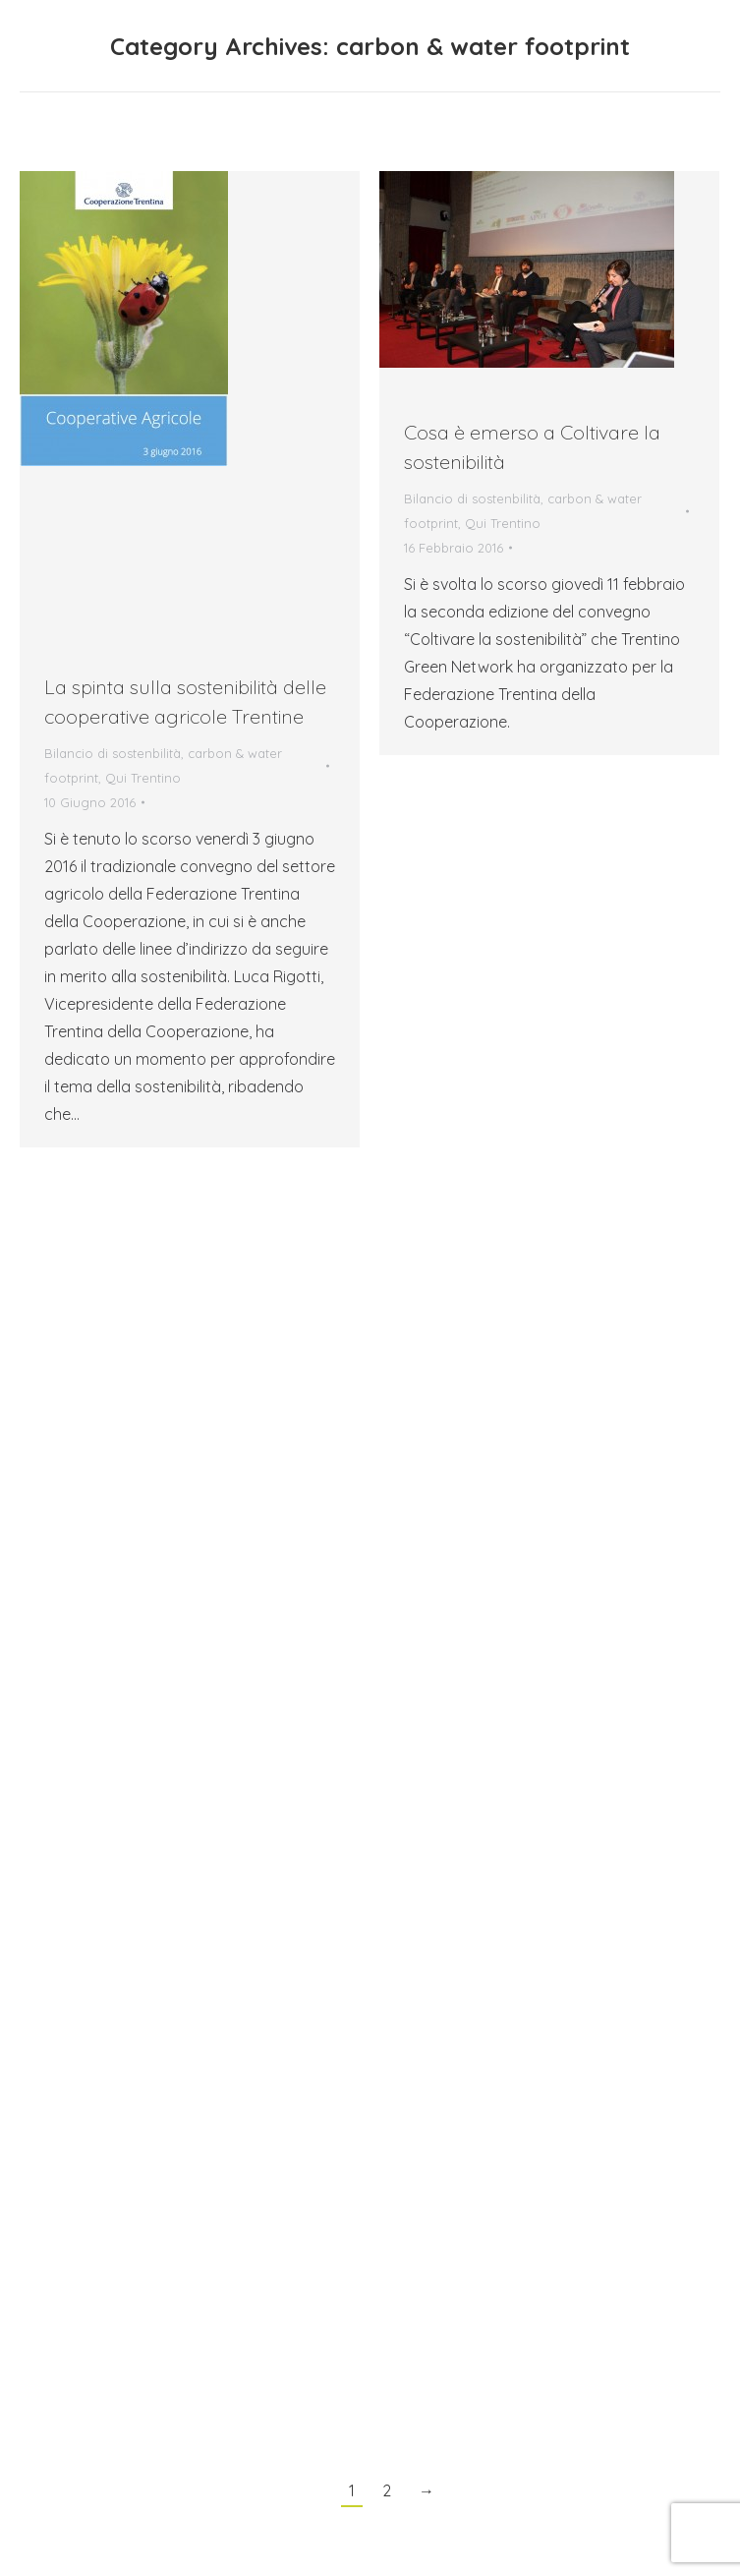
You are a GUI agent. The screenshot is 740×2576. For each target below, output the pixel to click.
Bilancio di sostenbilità (112, 753)
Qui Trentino (143, 778)
